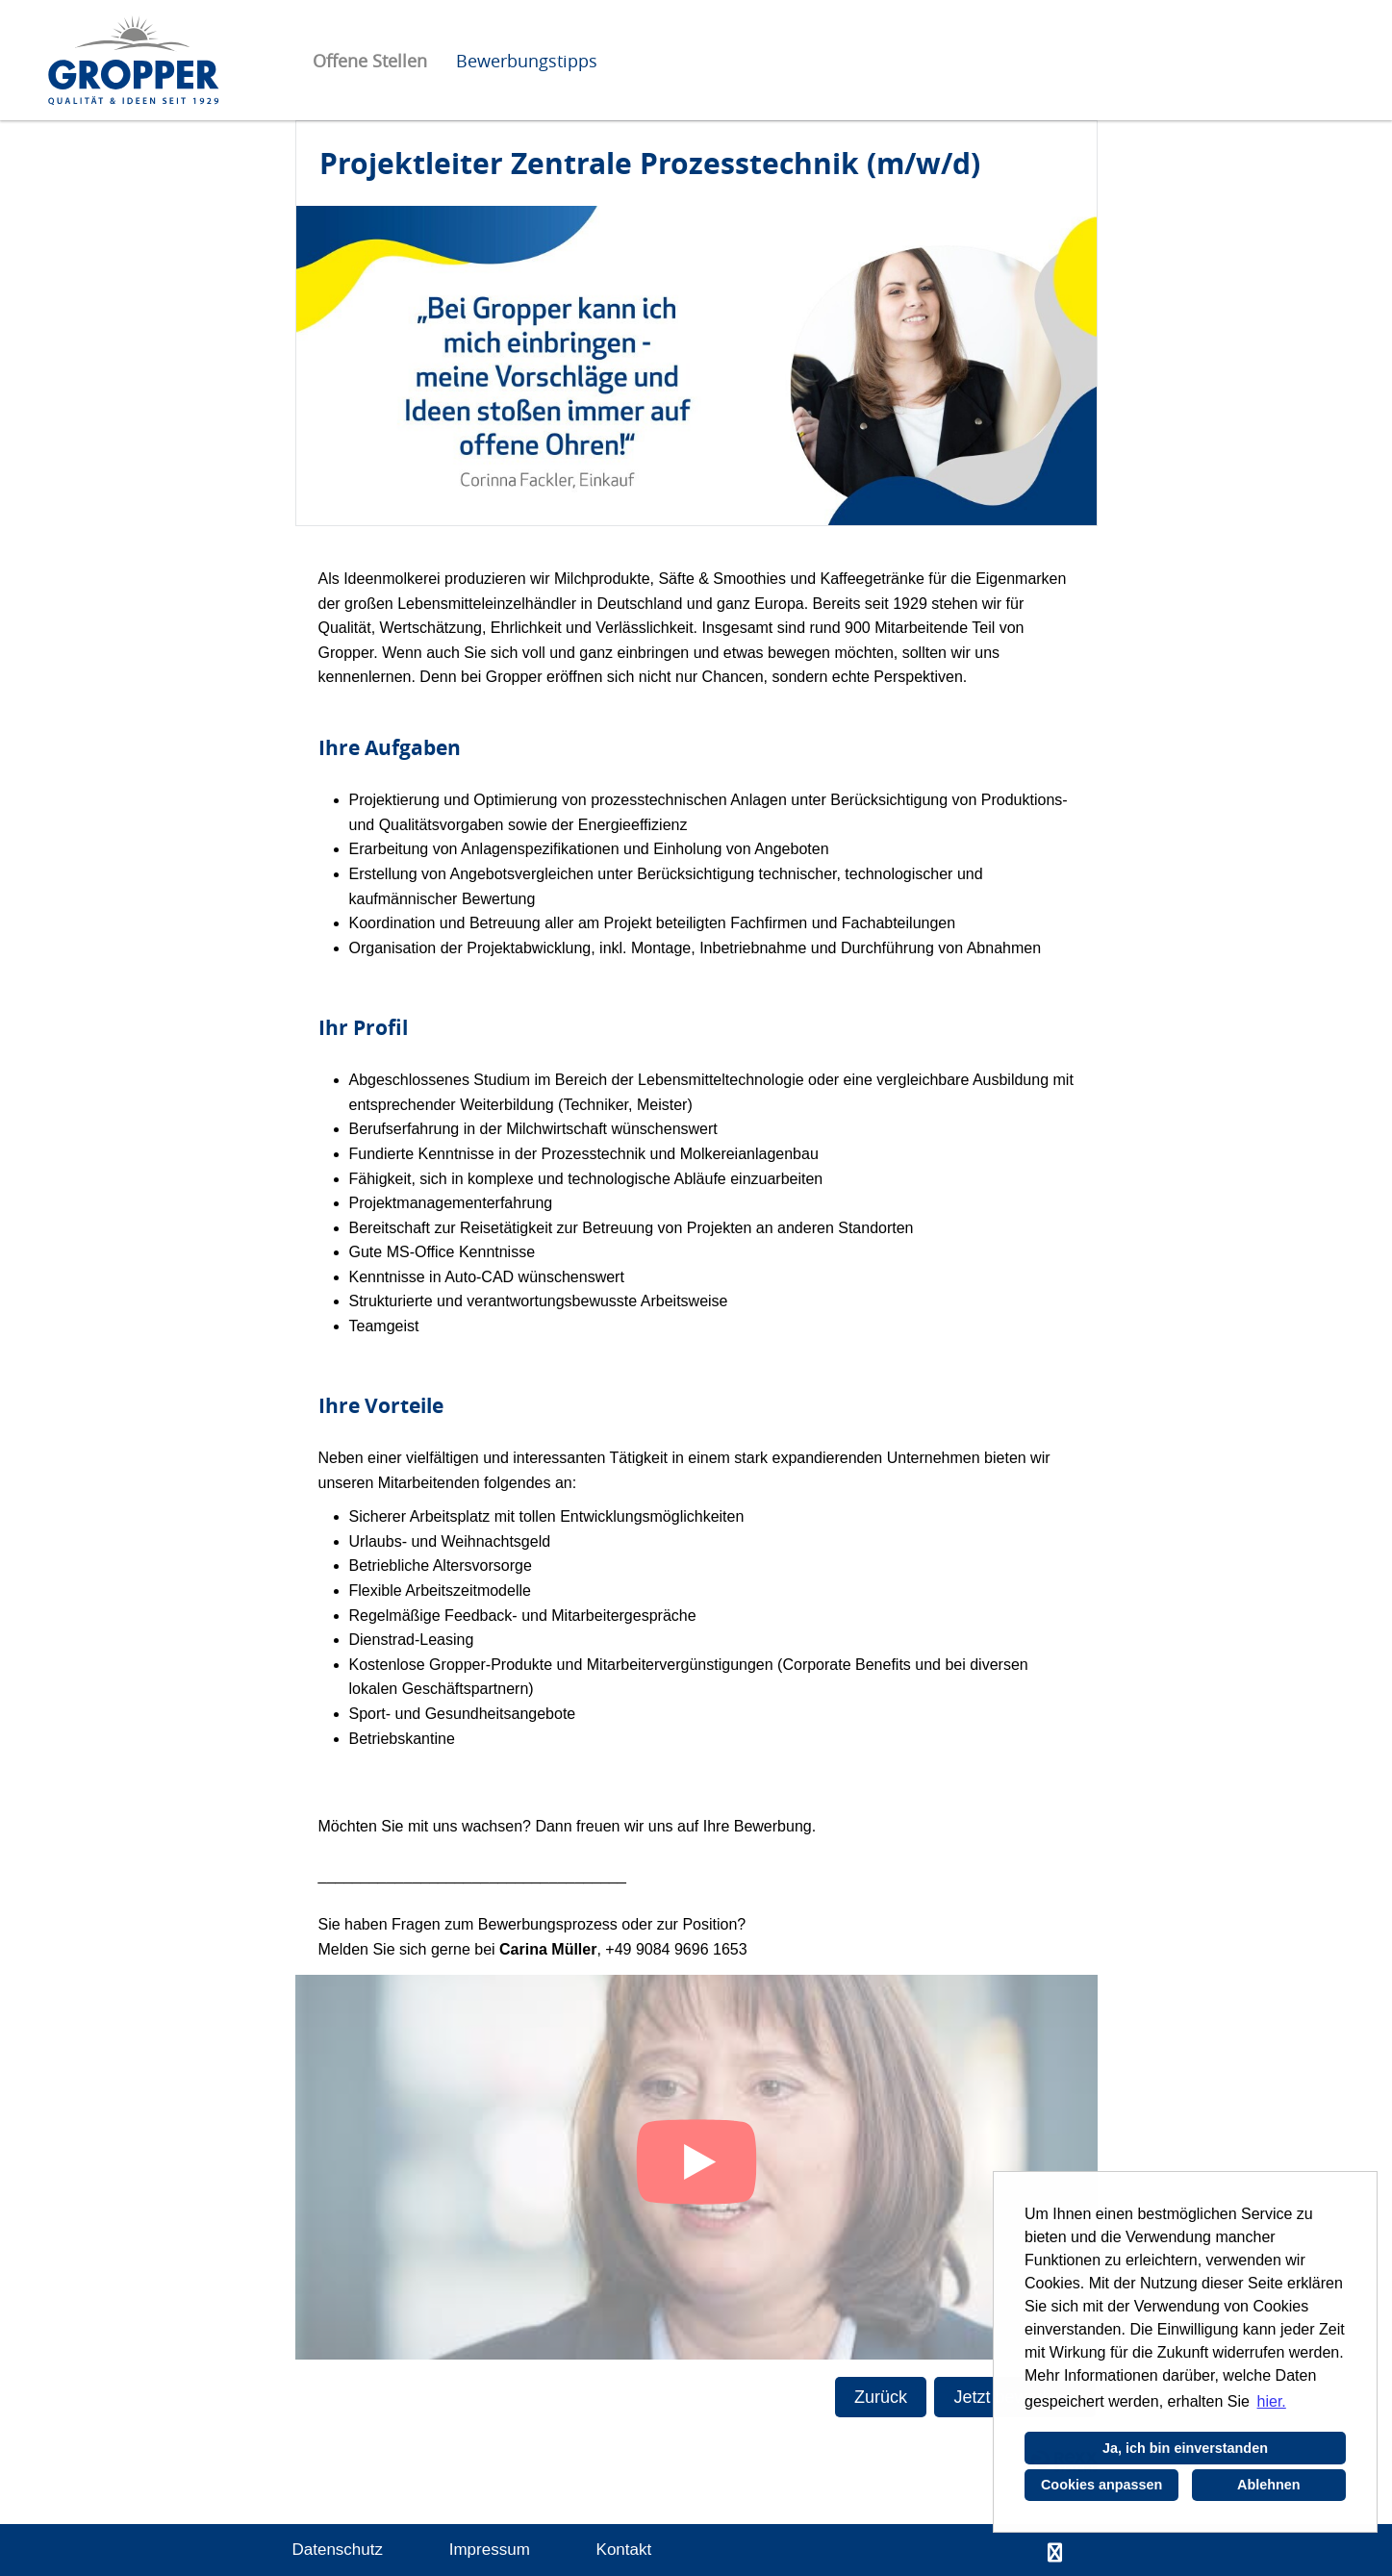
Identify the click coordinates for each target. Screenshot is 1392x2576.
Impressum (489, 2549)
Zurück (880, 2397)
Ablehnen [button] (1269, 2484)
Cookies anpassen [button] (1101, 2484)
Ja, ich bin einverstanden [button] (1185, 2448)
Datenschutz (338, 2549)
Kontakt (624, 2549)
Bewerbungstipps (526, 60)
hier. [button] (1271, 2401)
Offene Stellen (370, 60)
